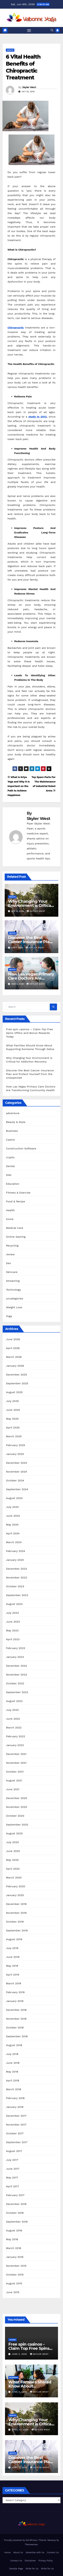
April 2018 (12, 2080)
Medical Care (14, 1227)
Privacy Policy (46, 2560)
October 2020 (15, 1815)
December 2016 (16, 2204)
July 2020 (12, 1842)
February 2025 (15, 1445)
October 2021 (15, 1771)
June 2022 (13, 1718)
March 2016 (13, 2248)
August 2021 (14, 1780)
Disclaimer (30, 2560)
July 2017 (12, 2159)
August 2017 (14, 2151)
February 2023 (15, 1648)
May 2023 (12, 1630)
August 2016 (14, 2230)
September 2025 (17, 1383)
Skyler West (29, 87)
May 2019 (12, 1965)
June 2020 (13, 1851)
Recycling (12, 1245)
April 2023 (13, 1639)
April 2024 (13, 1533)
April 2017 (12, 2186)
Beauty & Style (15, 1122)
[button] (52, 30)
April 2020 (13, 1868)
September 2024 (17, 1489)
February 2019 (15, 1992)
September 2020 (17, 1824)
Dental (10, 1166)
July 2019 (12, 1948)
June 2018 (13, 2062)
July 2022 (12, 1709)
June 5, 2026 (20, 2354)
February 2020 (15, 1886)
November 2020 (16, 1807)
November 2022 (16, 1674)
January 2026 (15, 1365)
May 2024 (12, 1524)
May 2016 (12, 2239)
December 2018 (16, 2009)
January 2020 (15, 1895)
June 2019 (13, 1957)
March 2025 (14, 1436)
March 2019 (13, 1983)
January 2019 (14, 2001)
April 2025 (13, 1427)
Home (7, 2552)
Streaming (13, 1280)
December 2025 (16, 1374)
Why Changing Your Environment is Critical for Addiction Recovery (30, 905)
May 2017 (12, 2177)
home (10, 1219)
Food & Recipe (15, 1201)
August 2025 (14, 1392)
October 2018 (15, 2027)
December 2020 (16, 1798)
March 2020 (14, 1877)
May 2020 (12, 1859)
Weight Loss (14, 1307)
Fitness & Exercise (18, 1192)
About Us (18, 2552)
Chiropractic (16, 327)
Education (12, 1183)
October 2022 (15, 1683)
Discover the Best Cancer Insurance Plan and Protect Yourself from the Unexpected (30, 1074)
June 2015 (12, 2292)
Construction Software (21, 1148)
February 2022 (15, 1736)
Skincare (12, 1272)
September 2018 (17, 2036)
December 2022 (16, 1665)
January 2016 (14, 2257)
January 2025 (15, 1454)
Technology (13, 1289)
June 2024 (13, 1515)
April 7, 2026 (20, 2467)
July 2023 (12, 1612)
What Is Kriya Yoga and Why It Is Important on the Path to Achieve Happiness (19, 786)
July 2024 (12, 1507)
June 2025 (13, 1409)
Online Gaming (16, 1236)
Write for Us (32, 2568)
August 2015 (14, 2283)
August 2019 (14, 1939)
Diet (8, 1175)
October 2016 (15, 2212)
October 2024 (15, 1480)
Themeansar (31, 2544)
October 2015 (15, 2274)
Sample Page (16, 2568)
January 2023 (15, 1657)
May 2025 (12, 1418)
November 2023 (16, 1577)
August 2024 (14, 1498)
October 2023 (15, 1586)
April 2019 (12, 1974)
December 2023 (16, 1568)
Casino (10, 1139)
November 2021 (16, 1762)
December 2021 (16, 1754)
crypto (10, 1157)
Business (12, 1130)
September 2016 (17, 2221)
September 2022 (17, 1692)
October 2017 (15, 2133)
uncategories (14, 1298)
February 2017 (15, 2195)
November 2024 (16, 1471)
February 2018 (15, 2098)
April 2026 (13, 1348)
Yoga (9, 1316)
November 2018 (16, 2018)
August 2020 (14, 1833)
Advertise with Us (35, 2552)
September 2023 (17, 1595)
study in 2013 (37, 416)
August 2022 (14, 1701)
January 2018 (14, 2107)
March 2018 (13, 2089)
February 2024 (15, 1551)
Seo (8, 1263)
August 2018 (14, 2045)
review (10, 1254)
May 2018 (12, 2071)
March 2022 (14, 1727)
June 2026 (13, 1339)
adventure (12, 1113)
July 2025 (12, 1401)
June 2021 (12, 1789)
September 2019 (17, 1930)
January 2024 (15, 1559)
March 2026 (14, 1357)
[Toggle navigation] (29, 30)
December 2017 (16, 2115)
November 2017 (16, 2124)
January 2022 (15, 1745)
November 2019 (16, 1912)
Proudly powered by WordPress (21, 2540)
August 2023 (14, 1604)
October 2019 (15, 1921)
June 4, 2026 (20, 2392)
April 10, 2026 (20, 2429)
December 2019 (16, 1904)
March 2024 (14, 1542)
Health (10, 50)
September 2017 (17, 2142)
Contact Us (53, 2552)
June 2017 (12, 2168)
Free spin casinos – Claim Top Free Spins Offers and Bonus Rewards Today (29, 1033)
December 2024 (16, 1462)
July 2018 (12, 2054)
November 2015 (16, 2265)
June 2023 (13, 1621)
